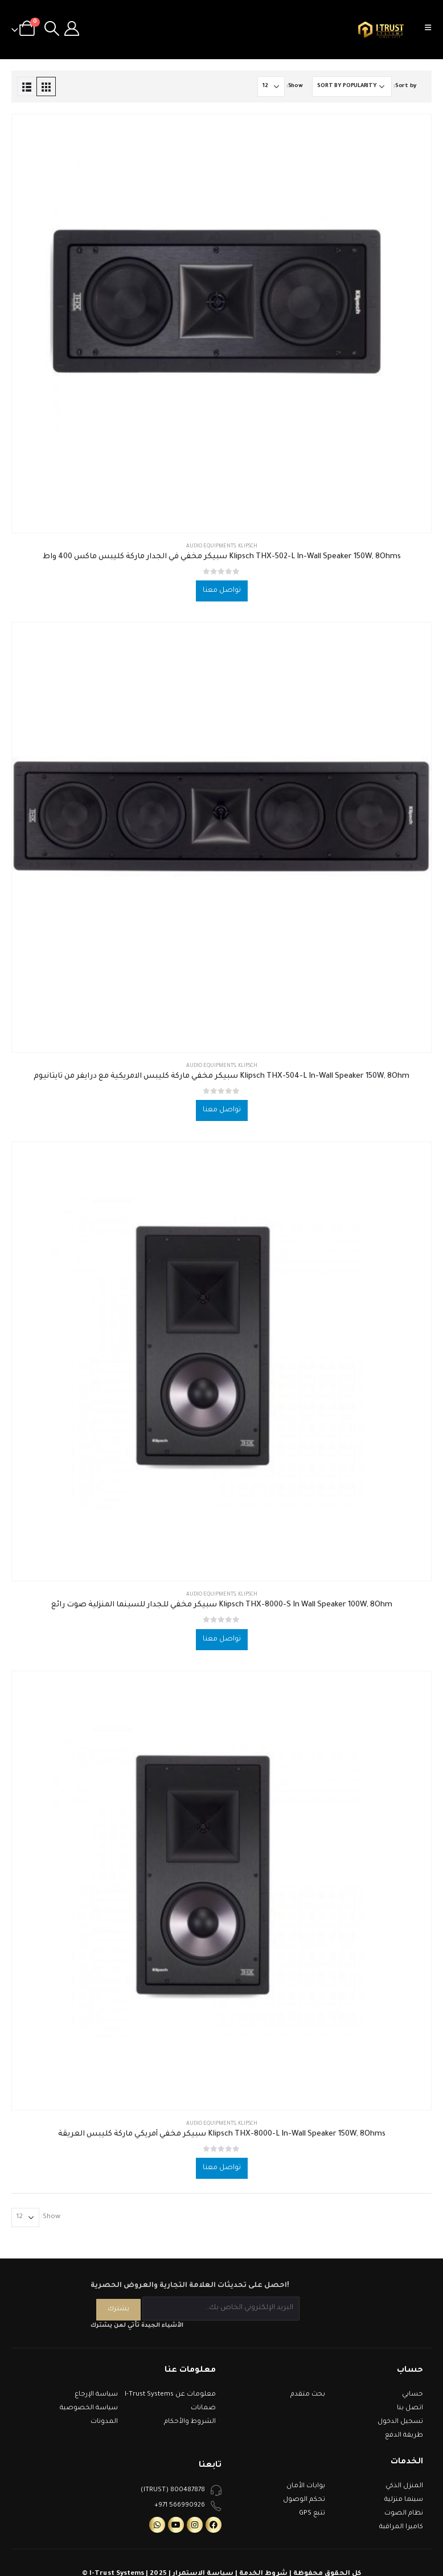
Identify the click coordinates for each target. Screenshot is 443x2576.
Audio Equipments (211, 547)
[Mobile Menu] (431, 29)
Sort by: (404, 86)
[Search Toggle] (52, 29)
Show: (294, 86)
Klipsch (247, 547)
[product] (221, 323)
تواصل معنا (222, 591)
